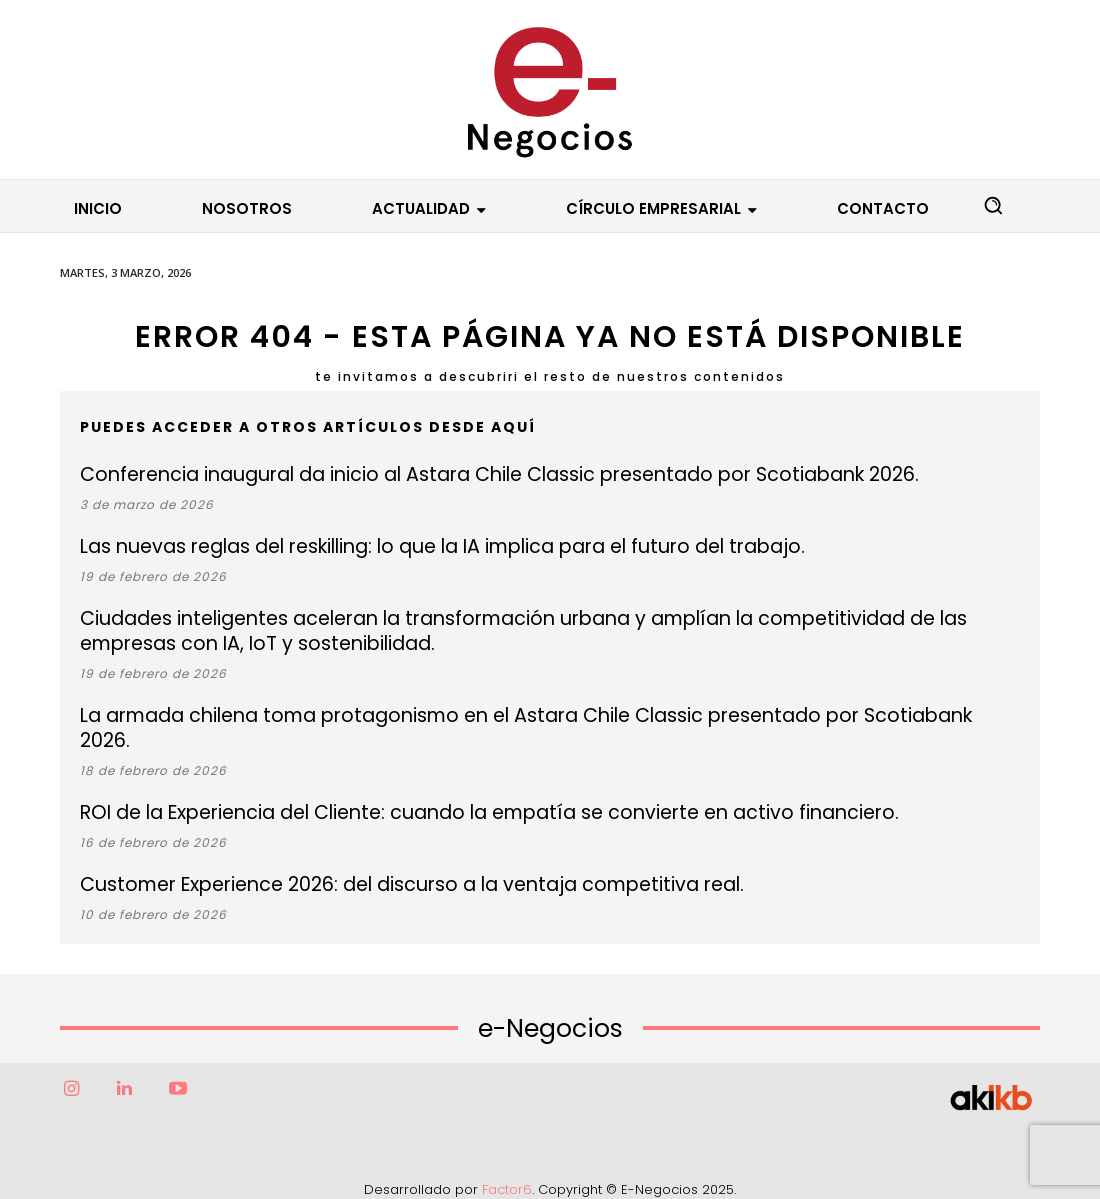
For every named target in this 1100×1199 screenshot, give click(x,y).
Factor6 (507, 1164)
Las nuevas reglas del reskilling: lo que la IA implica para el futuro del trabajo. (421, 546)
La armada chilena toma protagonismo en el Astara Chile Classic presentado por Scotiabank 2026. (524, 715)
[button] (993, 205)
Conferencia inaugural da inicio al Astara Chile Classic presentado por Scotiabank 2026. (474, 474)
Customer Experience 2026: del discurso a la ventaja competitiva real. (391, 859)
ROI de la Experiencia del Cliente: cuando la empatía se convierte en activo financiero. (462, 787)
